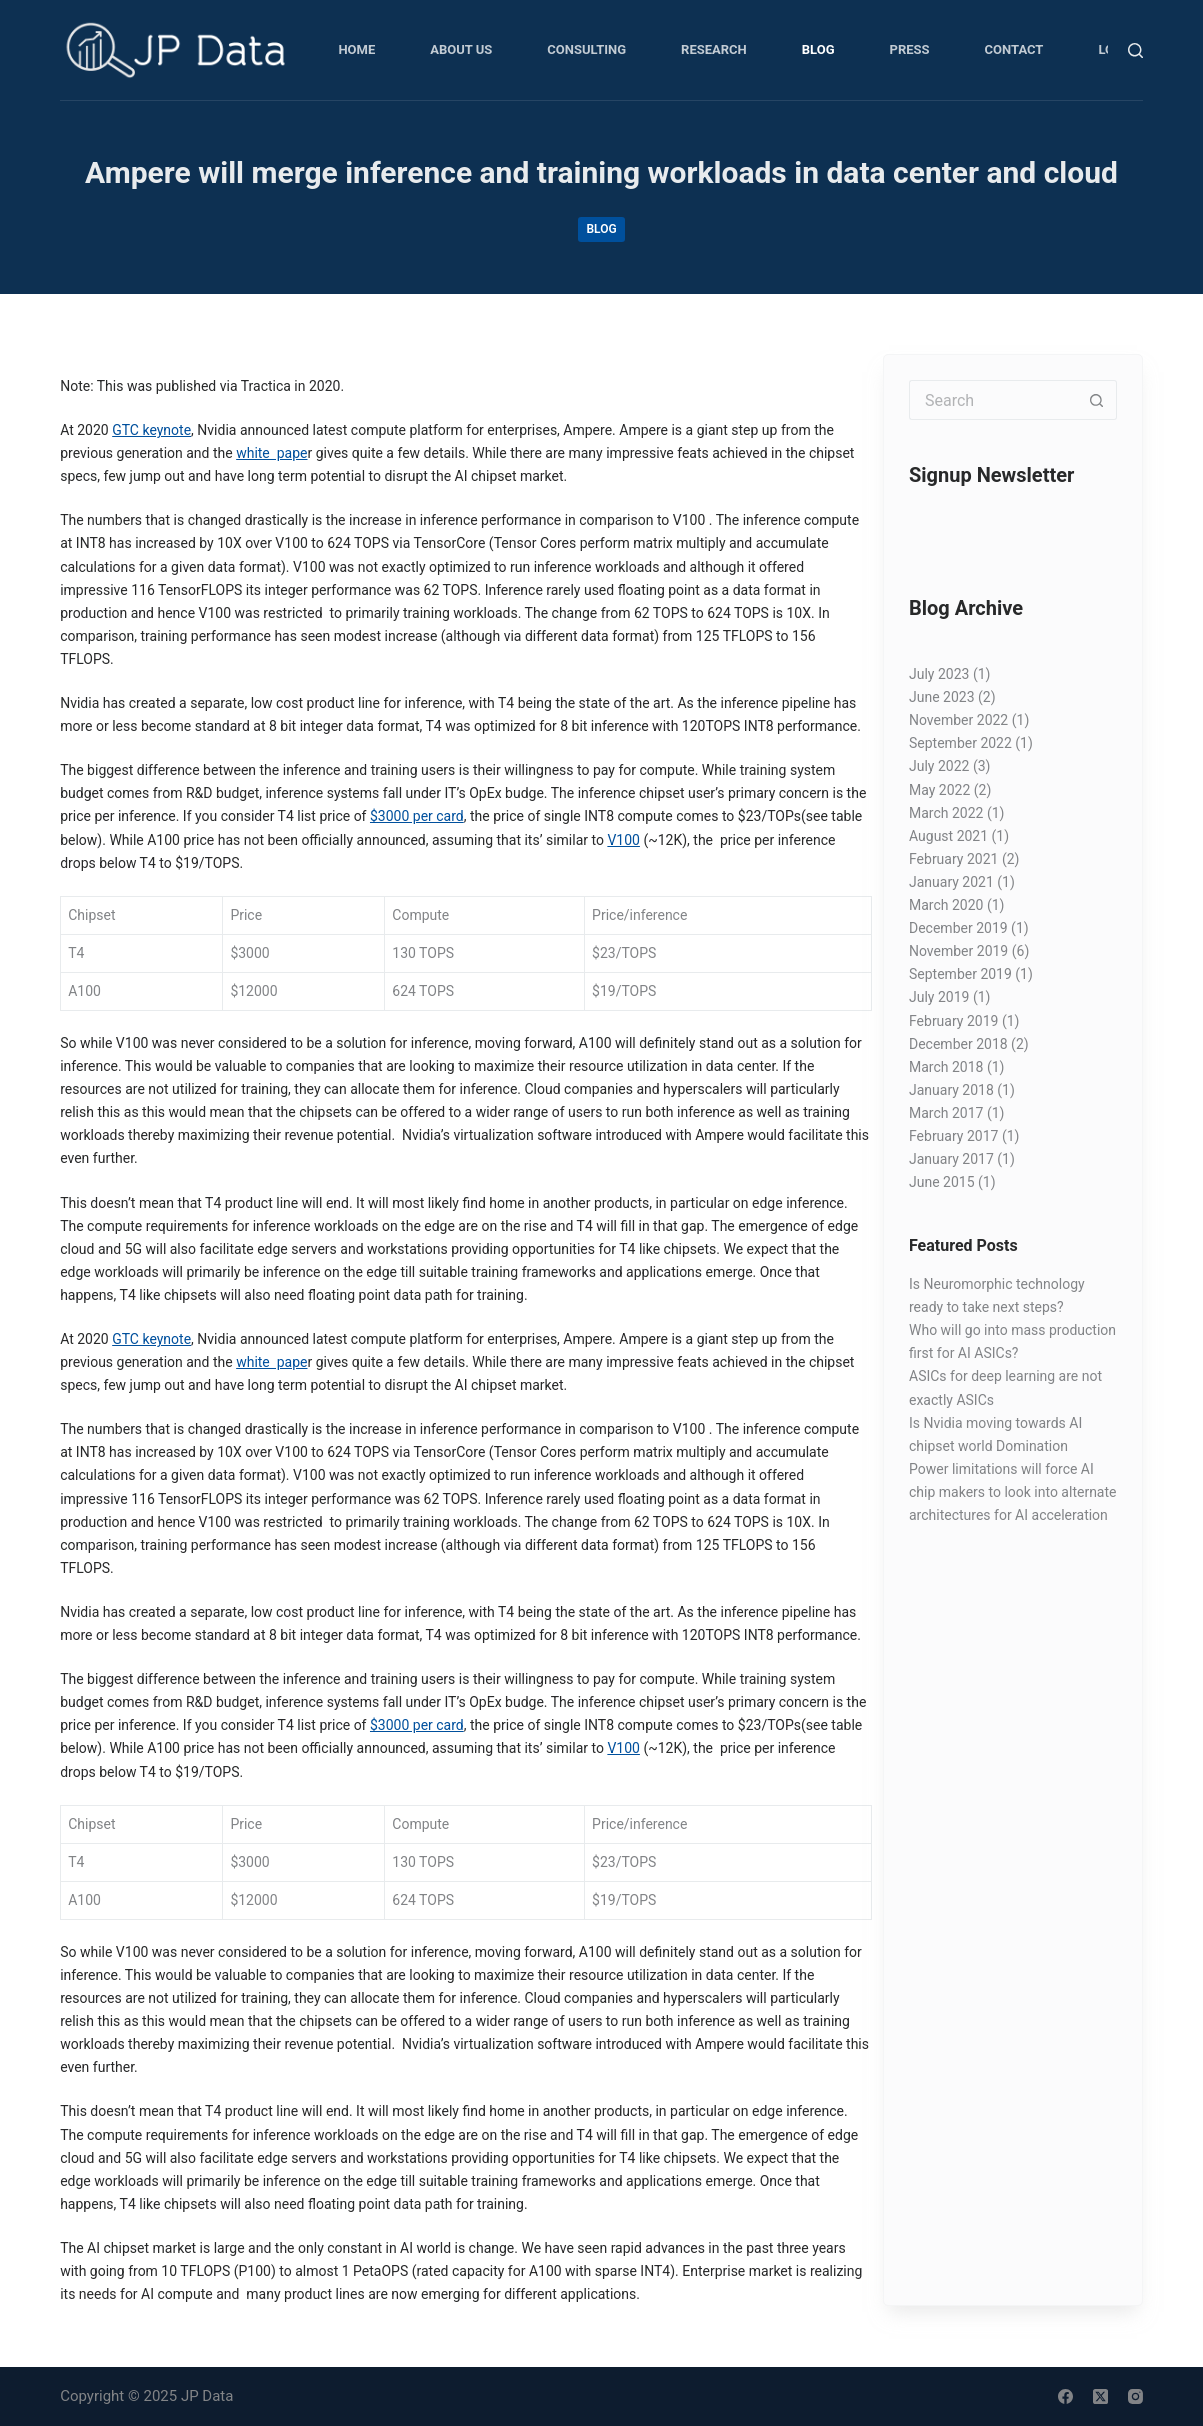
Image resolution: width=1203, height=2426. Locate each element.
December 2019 (958, 928)
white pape (271, 453)
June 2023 (942, 697)
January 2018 (951, 1090)
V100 (623, 840)
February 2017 (953, 1136)
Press (910, 49)
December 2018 (958, 1044)
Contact (1014, 49)
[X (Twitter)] (1100, 2396)
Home (356, 49)
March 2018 (946, 1067)
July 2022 (939, 766)
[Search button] (1097, 400)
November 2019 (958, 951)
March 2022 (946, 813)
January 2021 (951, 882)
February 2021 (953, 859)
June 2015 (942, 1182)
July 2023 (939, 674)
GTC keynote (151, 430)
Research (714, 49)
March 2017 (946, 1113)
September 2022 (960, 743)
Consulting (586, 49)
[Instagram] (1135, 2396)
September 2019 (960, 974)
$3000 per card (417, 816)
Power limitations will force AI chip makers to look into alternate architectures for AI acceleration (1013, 1492)
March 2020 (946, 905)
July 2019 (939, 997)
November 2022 (958, 720)
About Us (461, 49)
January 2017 (951, 1159)
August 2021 (948, 836)
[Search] (1135, 50)
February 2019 (953, 1021)
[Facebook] (1065, 2396)
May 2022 (939, 790)
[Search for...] (993, 400)
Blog (818, 49)
